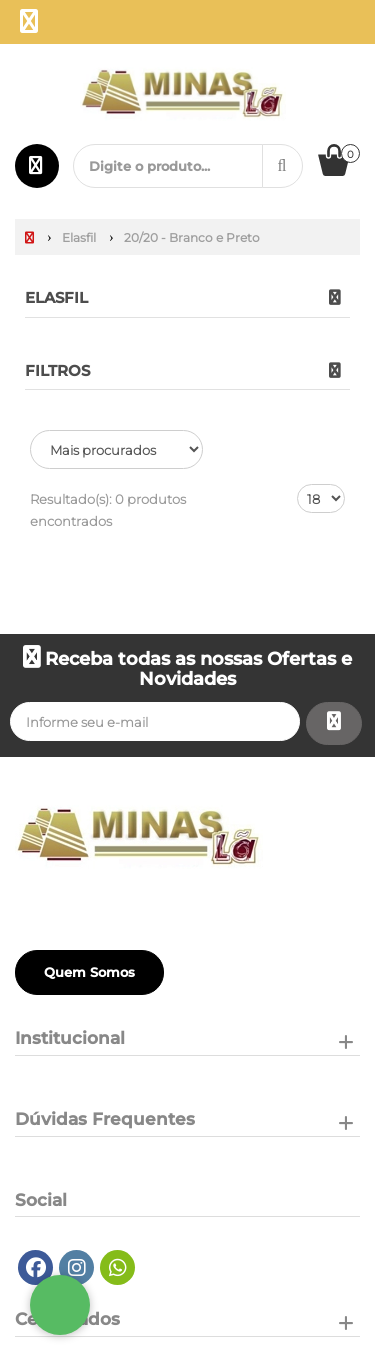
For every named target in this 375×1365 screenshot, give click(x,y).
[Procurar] (282, 166)
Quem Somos (89, 972)
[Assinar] (334, 723)
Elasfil (56, 297)
